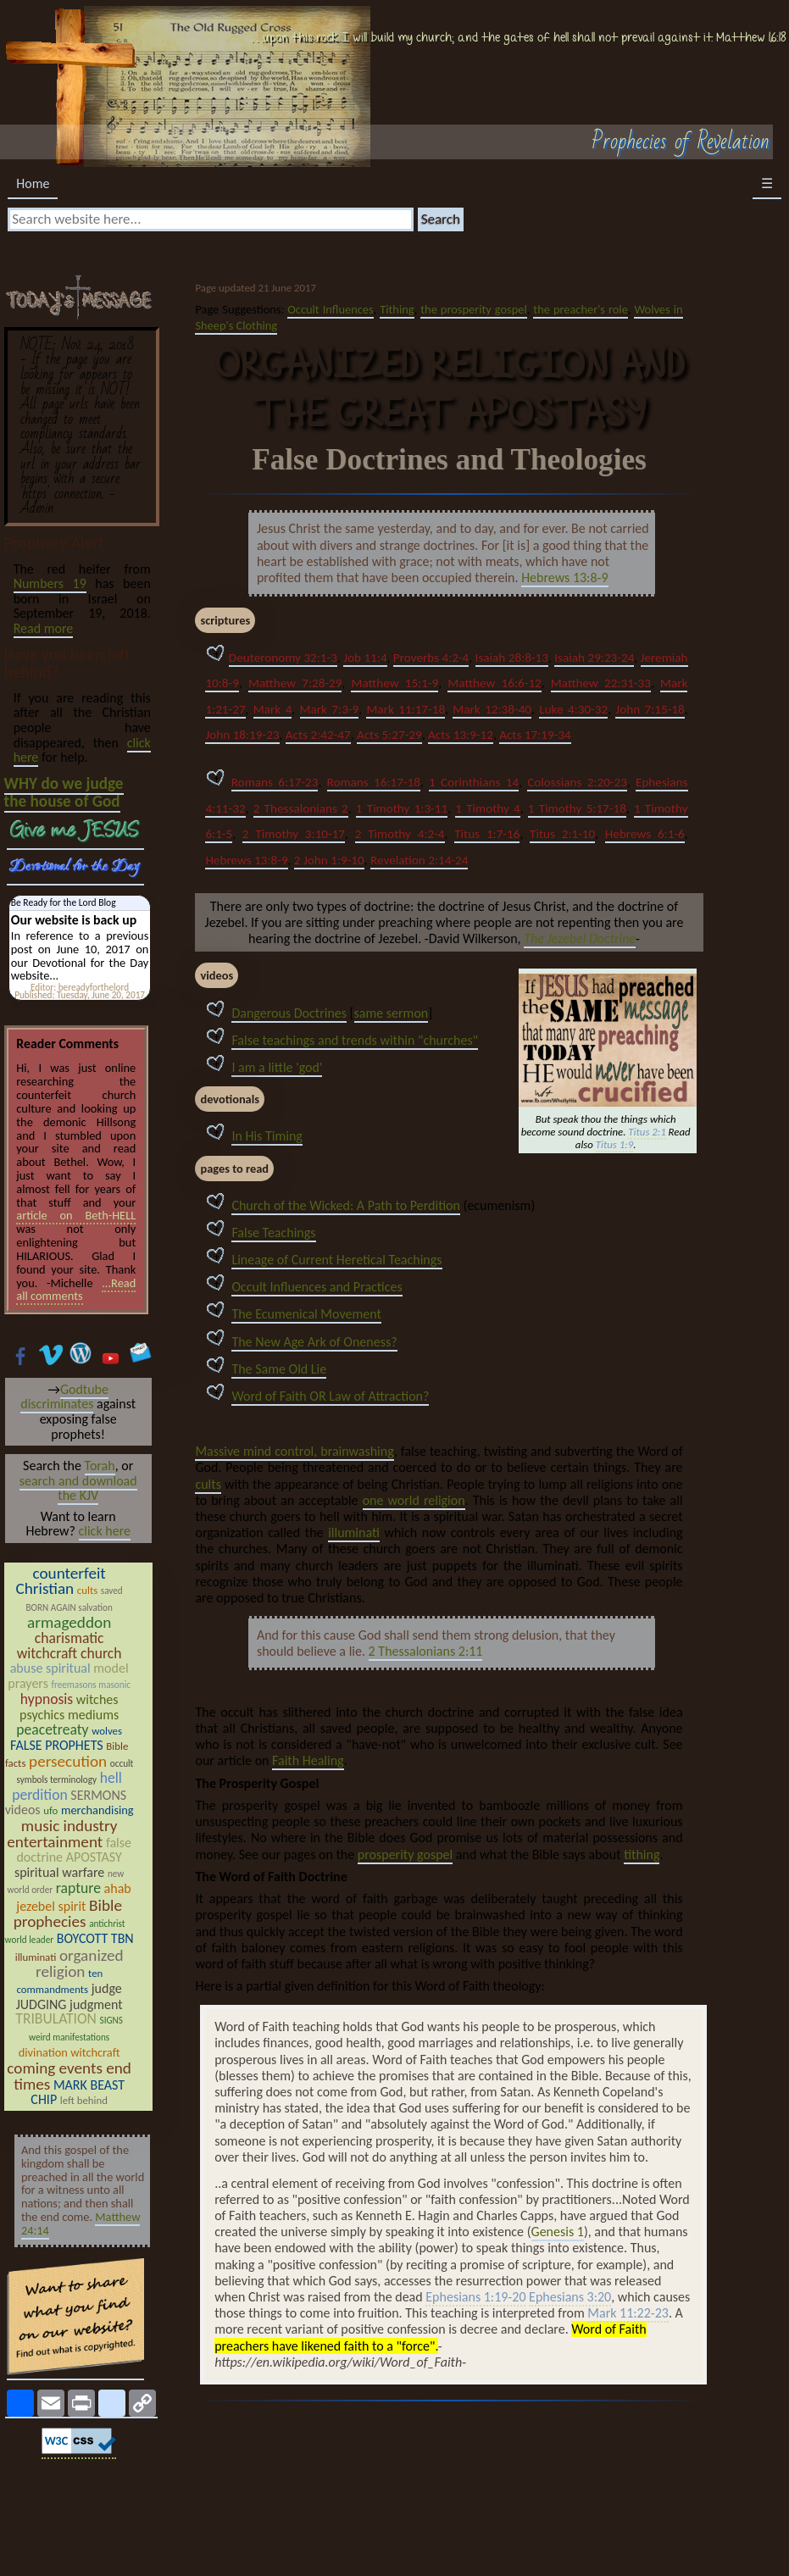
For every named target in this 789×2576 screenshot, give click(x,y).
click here (105, 1531)
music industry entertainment (62, 1834)
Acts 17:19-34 (535, 734)
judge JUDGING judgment (69, 1996)
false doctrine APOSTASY (73, 1850)
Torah (100, 1465)
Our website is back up (73, 920)
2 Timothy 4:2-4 (400, 833)
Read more (44, 628)
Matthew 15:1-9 (394, 683)
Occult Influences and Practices (316, 1287)
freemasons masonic (91, 1684)
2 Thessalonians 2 (300, 808)
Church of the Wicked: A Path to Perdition (345, 1205)
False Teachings (273, 1232)
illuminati (354, 1532)
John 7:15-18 (649, 709)
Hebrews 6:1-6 (645, 833)
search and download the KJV (78, 1488)
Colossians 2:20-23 (577, 782)
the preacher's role (580, 309)
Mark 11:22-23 (628, 2314)
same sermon (391, 1013)
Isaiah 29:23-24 (594, 657)
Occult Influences (330, 309)
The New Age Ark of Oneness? (314, 1342)
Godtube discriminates (64, 1397)
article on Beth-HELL (76, 1215)
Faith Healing (308, 1760)
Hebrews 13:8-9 (564, 577)
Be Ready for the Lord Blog (63, 902)
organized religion (80, 1964)
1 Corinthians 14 (474, 782)
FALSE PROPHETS (56, 1745)
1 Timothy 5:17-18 (577, 808)
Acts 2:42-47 (318, 734)
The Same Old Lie (278, 1369)
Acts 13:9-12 (460, 734)
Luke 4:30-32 (573, 709)
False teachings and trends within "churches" (354, 1040)
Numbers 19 (50, 583)
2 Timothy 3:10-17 (293, 833)
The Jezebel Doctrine (580, 938)
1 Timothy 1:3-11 (401, 808)
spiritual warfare (59, 1872)
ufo (50, 1810)
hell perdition (67, 1786)
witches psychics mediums (69, 1707)
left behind (84, 2100)
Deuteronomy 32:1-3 (283, 657)
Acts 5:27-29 (389, 734)
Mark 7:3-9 (329, 709)
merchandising (97, 1810)
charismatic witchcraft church (69, 1646)
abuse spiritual (50, 1668)
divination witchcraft (69, 2052)
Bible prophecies (68, 1913)
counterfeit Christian (61, 1581)
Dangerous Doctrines (289, 1013)
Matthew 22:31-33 (601, 683)
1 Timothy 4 (487, 808)
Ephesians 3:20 (570, 2298)
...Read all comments (76, 1289)
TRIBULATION (56, 2018)
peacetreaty (52, 1729)
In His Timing (266, 1136)
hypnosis (46, 1699)
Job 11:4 (364, 657)
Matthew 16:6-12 (494, 683)
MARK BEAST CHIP (78, 2092)
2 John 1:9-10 (329, 860)
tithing (641, 1854)
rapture (78, 1888)
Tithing (397, 309)
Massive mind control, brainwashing (294, 1451)
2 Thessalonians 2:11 (426, 1651)
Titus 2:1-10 (562, 833)
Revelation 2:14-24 (419, 860)
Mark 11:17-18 (405, 709)
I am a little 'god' (276, 1067)
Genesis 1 (557, 2231)
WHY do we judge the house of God (64, 792)
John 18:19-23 (242, 734)
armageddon (69, 1622)
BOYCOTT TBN (95, 1938)
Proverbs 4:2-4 (431, 657)
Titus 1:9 (614, 1145)
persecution (68, 1761)
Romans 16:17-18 (373, 782)
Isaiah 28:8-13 (511, 657)
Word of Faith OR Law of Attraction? (330, 1396)
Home (32, 183)
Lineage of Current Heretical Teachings (336, 1260)
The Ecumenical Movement (306, 1314)
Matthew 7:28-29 (295, 683)
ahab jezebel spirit (73, 1897)
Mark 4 (272, 709)
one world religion (414, 1500)
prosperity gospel (405, 1854)
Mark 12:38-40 (492, 709)
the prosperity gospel (473, 309)
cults (207, 1484)
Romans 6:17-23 (275, 782)
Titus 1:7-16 (487, 833)
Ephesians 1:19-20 (475, 2298)
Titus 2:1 (646, 1132)
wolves (107, 1730)
